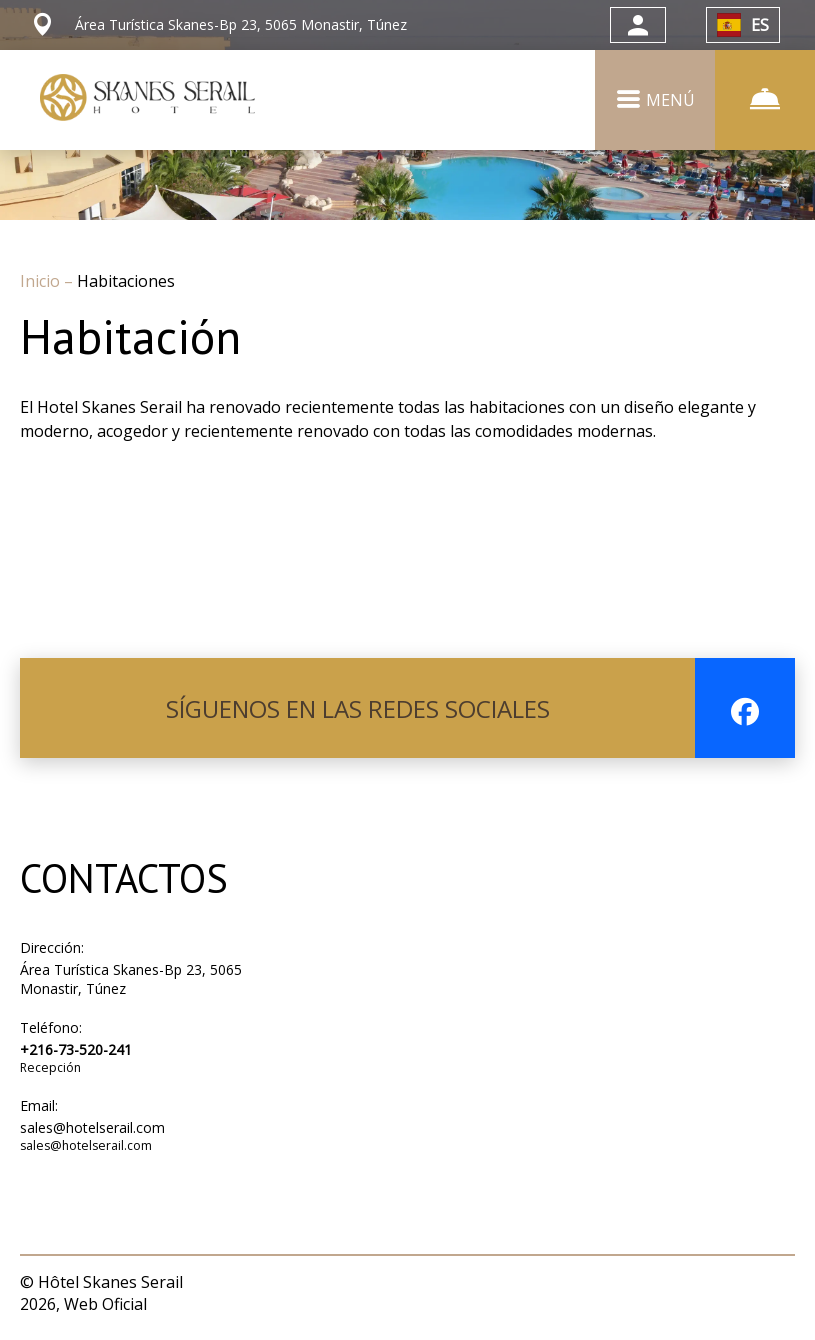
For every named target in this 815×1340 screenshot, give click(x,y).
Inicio (42, 281)
